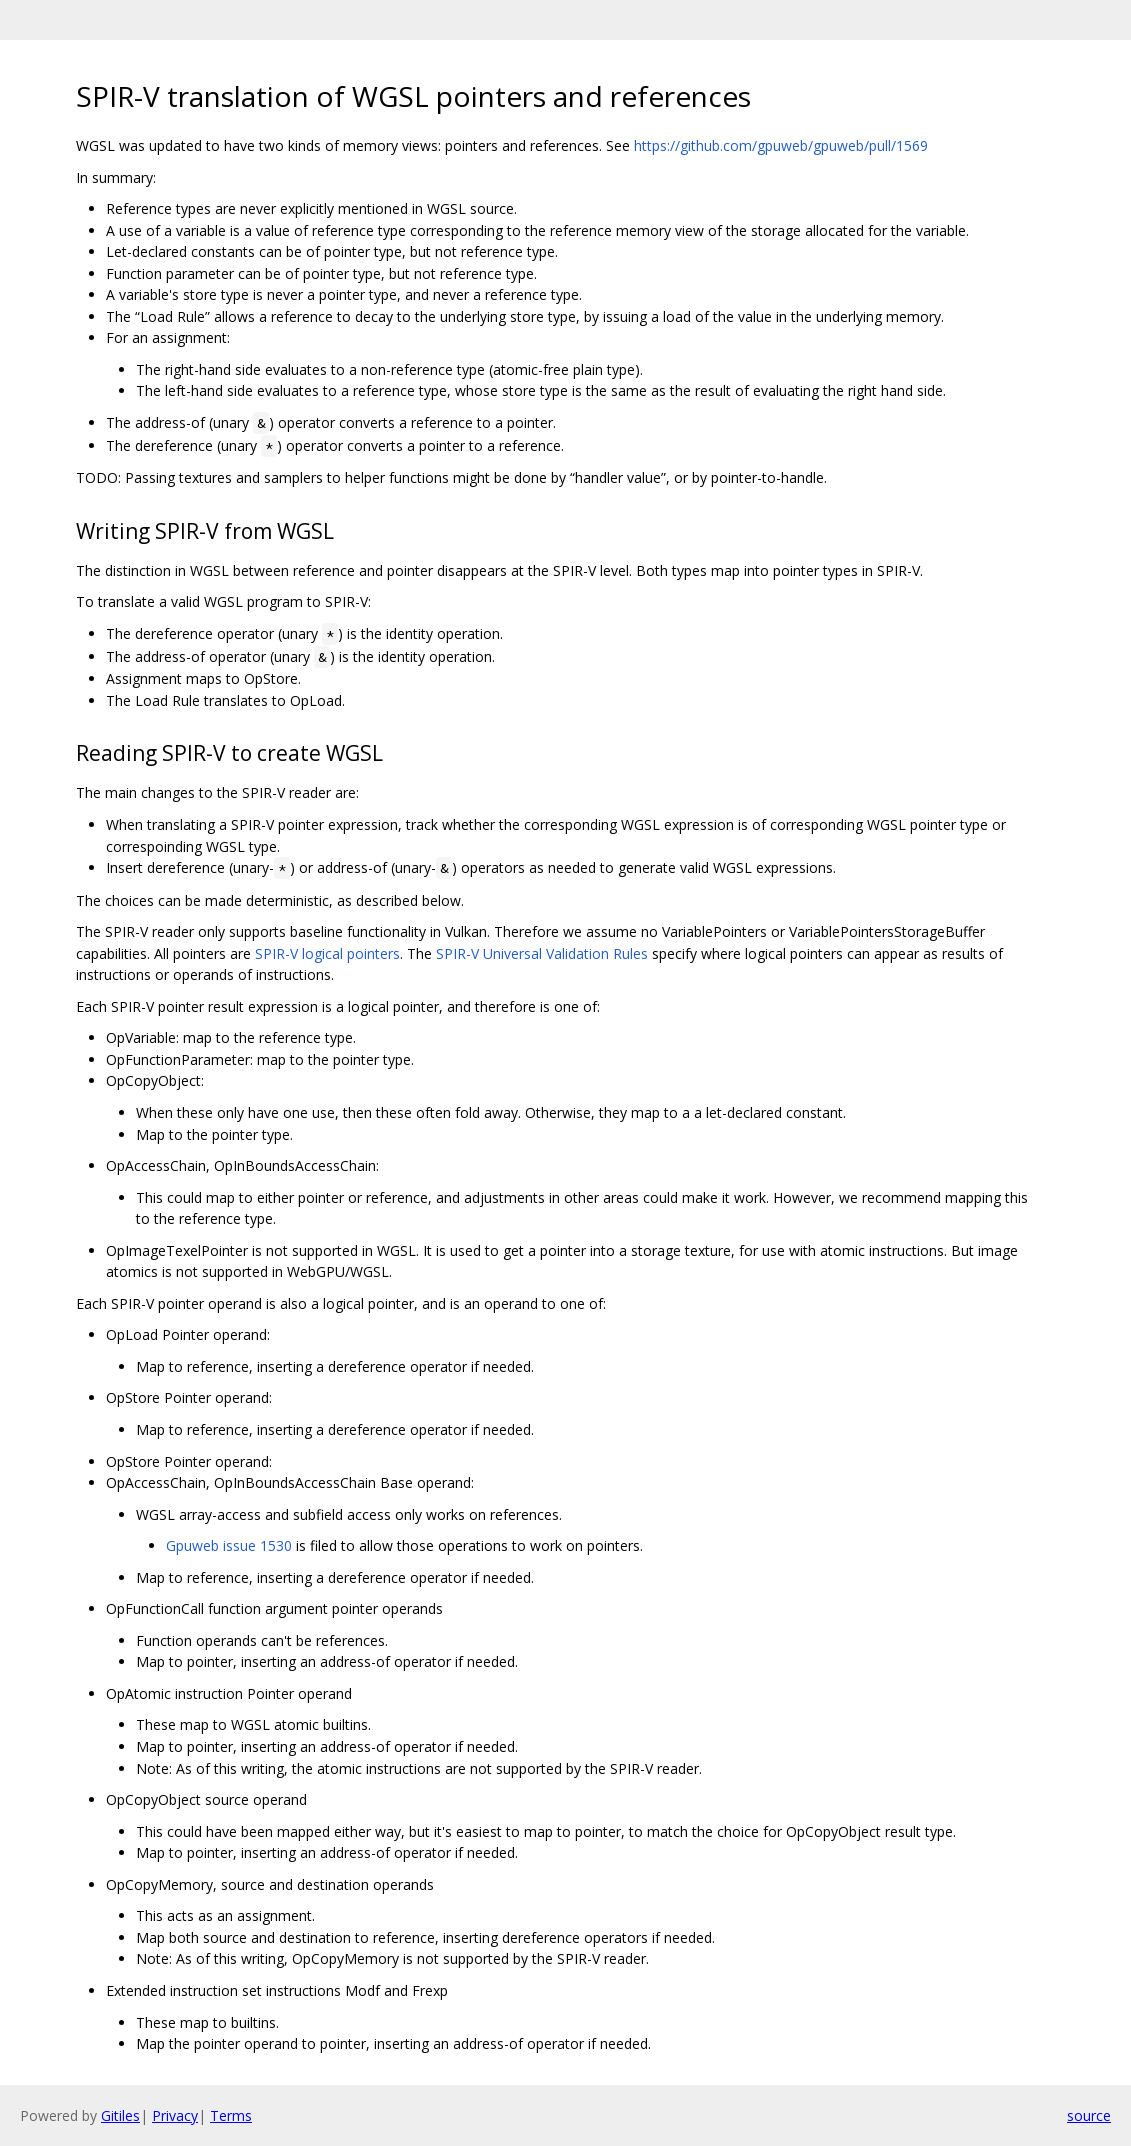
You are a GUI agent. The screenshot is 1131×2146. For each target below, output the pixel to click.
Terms (231, 2115)
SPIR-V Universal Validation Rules (542, 953)
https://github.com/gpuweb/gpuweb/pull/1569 (781, 145)
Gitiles (120, 2115)
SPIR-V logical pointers (327, 953)
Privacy (175, 2115)
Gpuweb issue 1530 (229, 1545)
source (1089, 2115)
